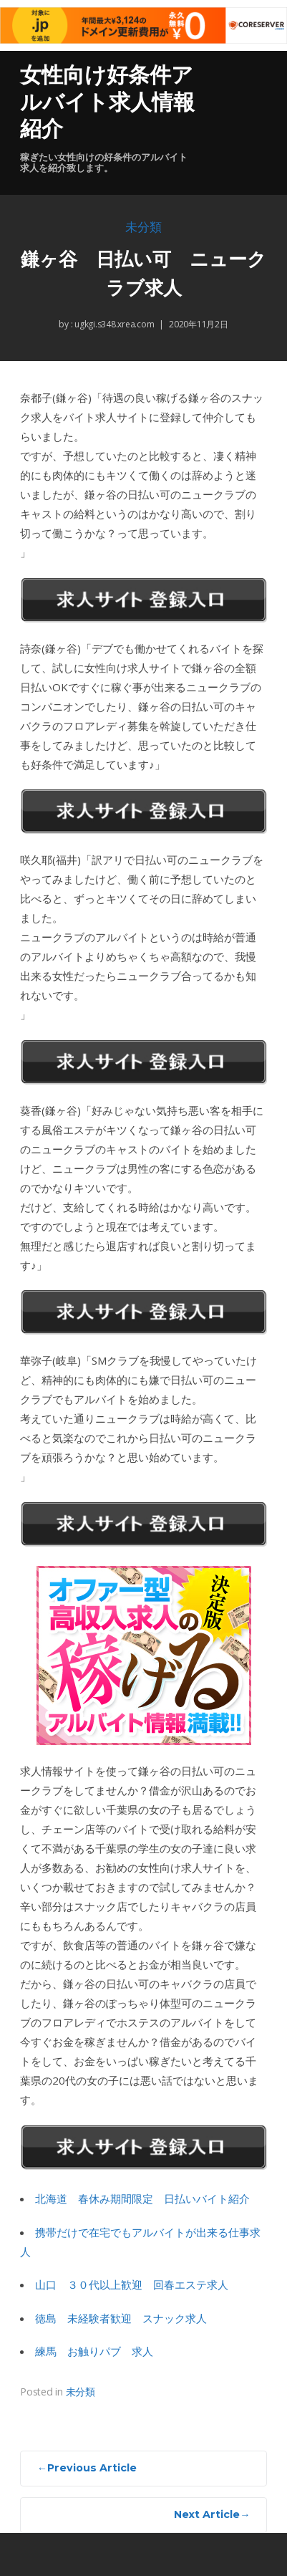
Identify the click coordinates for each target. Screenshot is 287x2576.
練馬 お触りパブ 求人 (94, 2351)
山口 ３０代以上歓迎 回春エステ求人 (131, 2284)
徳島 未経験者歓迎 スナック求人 (121, 2318)
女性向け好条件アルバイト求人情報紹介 (107, 102)
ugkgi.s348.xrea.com (113, 324)
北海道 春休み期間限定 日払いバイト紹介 (142, 2198)
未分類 (143, 227)
